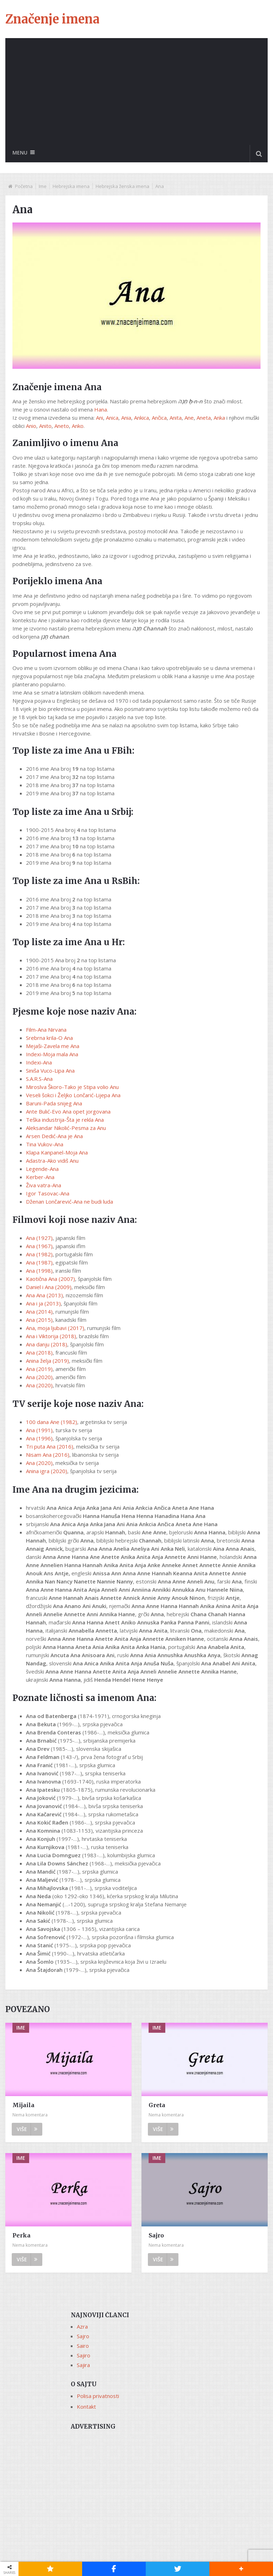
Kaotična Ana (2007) (50, 1279)
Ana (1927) (39, 1238)
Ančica (159, 418)
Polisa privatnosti (98, 2395)
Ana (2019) (39, 1369)
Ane (189, 418)
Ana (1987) (39, 1262)
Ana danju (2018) (46, 1344)
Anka (219, 418)
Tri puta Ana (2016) (49, 1446)
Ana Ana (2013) (44, 1295)
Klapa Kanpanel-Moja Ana (57, 1152)
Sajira (83, 2364)
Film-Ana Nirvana (46, 1029)
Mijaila (23, 2105)
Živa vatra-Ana (43, 1185)
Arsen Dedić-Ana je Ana (54, 1136)
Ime (43, 186)
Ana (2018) (39, 1352)
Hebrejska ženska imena (122, 186)
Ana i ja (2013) (43, 1303)
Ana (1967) (39, 1246)
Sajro (156, 2235)
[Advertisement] (136, 91)
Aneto (61, 426)
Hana (100, 409)
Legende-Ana (42, 1168)
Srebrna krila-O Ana (49, 1037)
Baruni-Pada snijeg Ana (54, 1103)
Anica (112, 418)
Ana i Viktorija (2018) (51, 1336)
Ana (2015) (39, 1320)
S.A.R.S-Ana (39, 1078)
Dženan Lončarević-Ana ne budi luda (69, 1201)
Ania (126, 418)
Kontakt (86, 2406)
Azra (82, 2326)
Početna (24, 186)
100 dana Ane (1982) (51, 1422)
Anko (78, 426)
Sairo (83, 2345)
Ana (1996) (39, 1438)
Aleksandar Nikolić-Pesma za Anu (66, 1127)
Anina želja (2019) (47, 1361)
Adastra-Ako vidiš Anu (52, 1160)
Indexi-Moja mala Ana (52, 1054)
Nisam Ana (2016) (47, 1455)
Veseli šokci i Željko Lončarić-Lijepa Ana (73, 1095)
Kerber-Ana (40, 1176)
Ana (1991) (39, 1430)
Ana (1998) (39, 1270)
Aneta (204, 418)
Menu (19, 152)
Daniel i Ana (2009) (48, 1287)
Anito (45, 426)
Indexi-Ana (39, 1062)
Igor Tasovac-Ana (47, 1193)
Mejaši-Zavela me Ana (52, 1045)
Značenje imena (52, 19)
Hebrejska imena (71, 186)
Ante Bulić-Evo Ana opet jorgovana (68, 1111)
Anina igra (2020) (46, 1471)
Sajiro (83, 2355)
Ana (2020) (39, 1377)
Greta (157, 2105)
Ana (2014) (39, 1311)
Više (27, 2129)
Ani (99, 418)
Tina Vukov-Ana (44, 1144)
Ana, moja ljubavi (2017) (55, 1328)
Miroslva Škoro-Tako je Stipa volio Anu (72, 1086)
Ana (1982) (39, 1254)
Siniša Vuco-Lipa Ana (50, 1070)
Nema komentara (30, 2115)
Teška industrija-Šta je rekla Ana (65, 1119)
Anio (31, 426)
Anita (176, 418)
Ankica (141, 418)
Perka (21, 2235)
